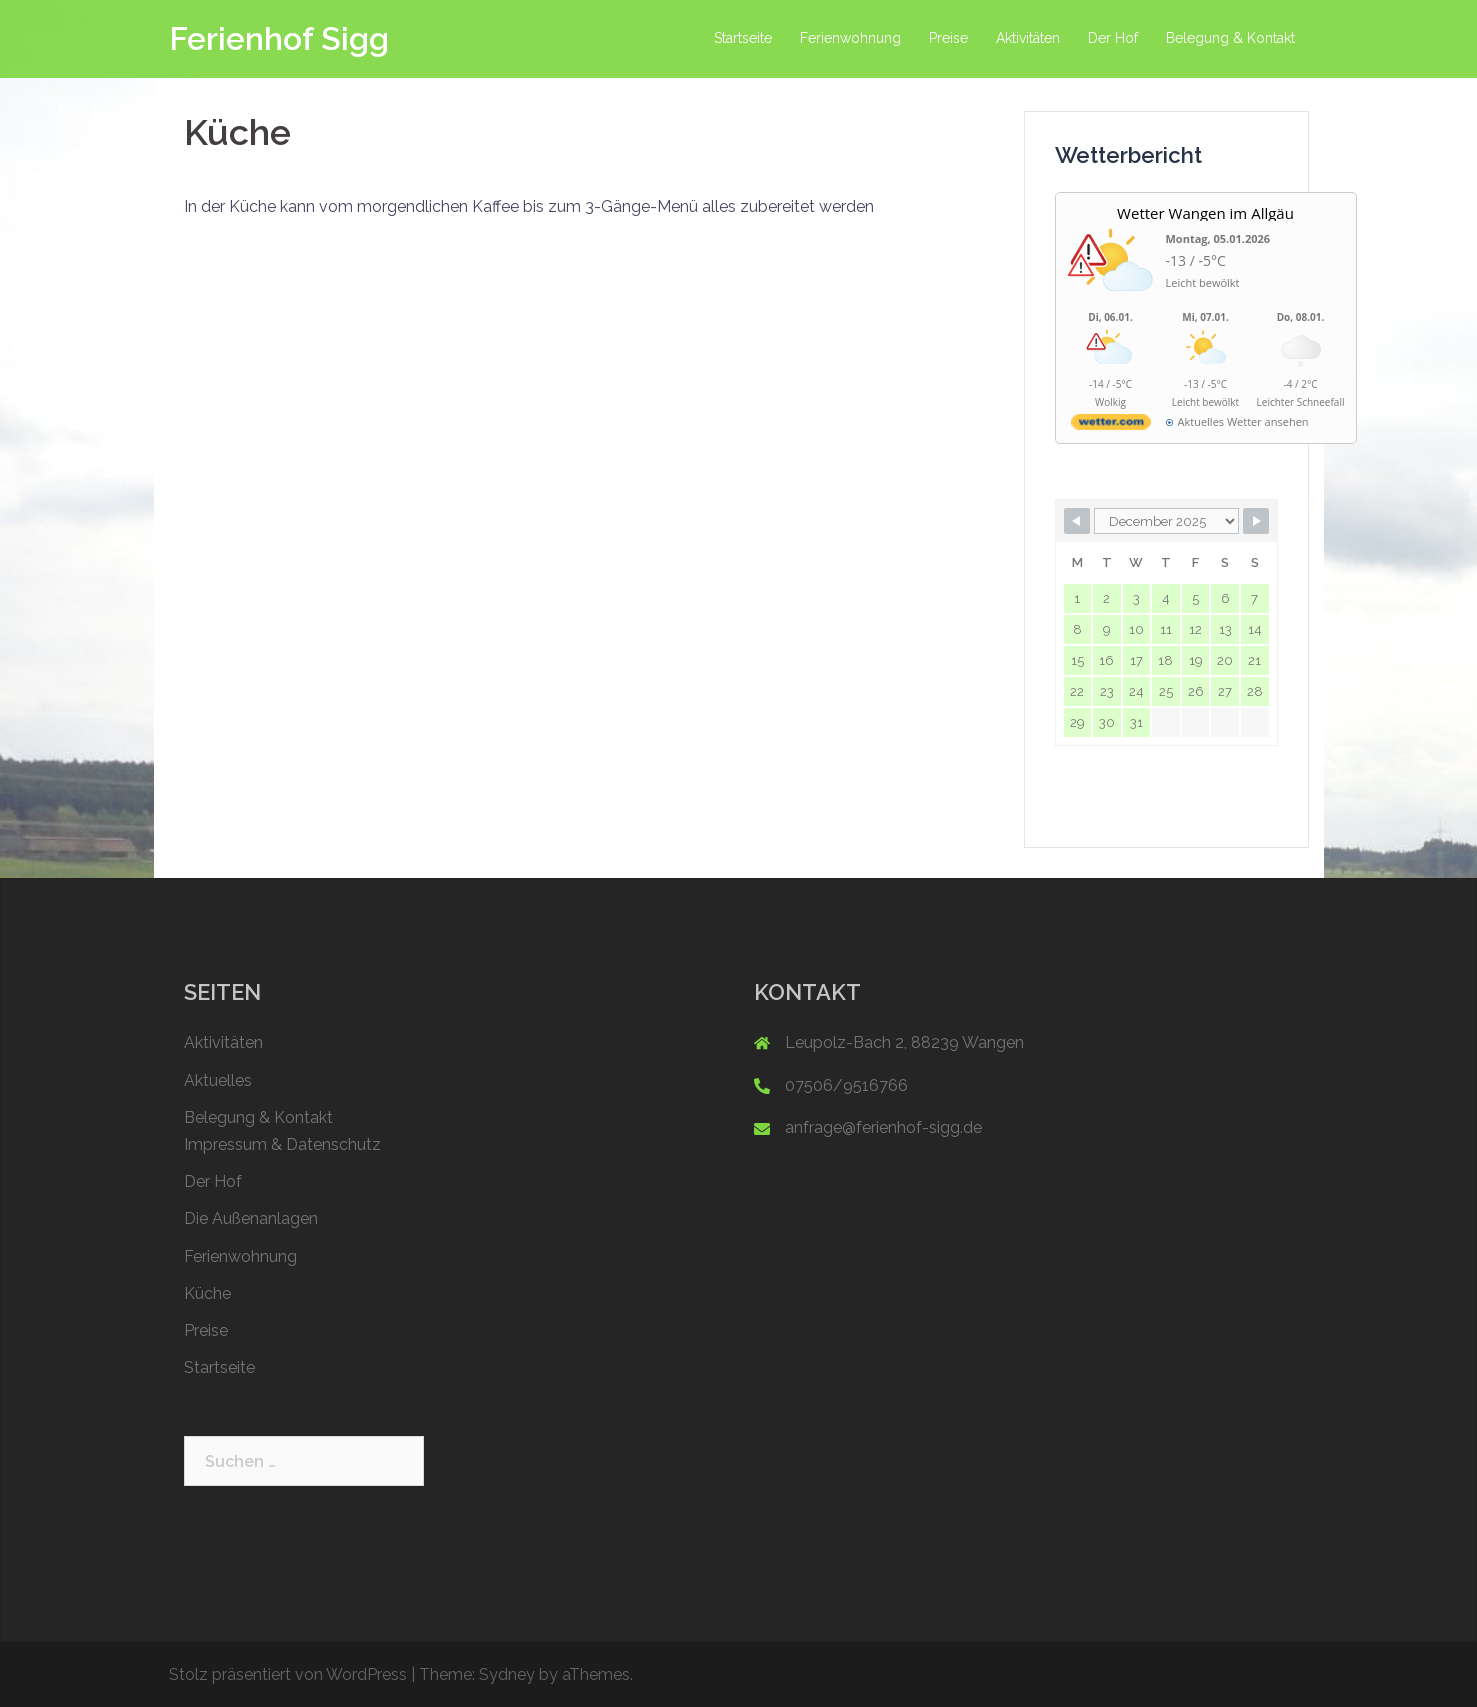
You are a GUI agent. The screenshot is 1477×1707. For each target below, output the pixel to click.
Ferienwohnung (850, 38)
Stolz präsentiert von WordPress (288, 1674)
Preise (948, 38)
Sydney (507, 1674)
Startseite (743, 38)
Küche (207, 1293)
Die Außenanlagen (251, 1218)
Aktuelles (218, 1080)
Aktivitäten (1028, 38)
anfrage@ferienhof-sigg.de (883, 1127)
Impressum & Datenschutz (282, 1144)
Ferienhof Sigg (279, 38)
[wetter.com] (1111, 425)
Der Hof (1113, 38)
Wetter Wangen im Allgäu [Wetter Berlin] (1205, 213)
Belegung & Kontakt (1230, 38)
